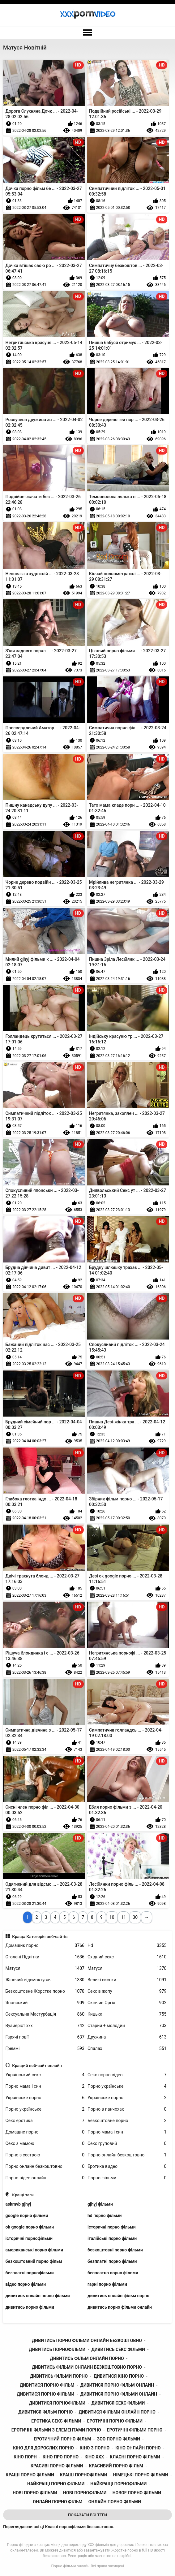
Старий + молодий (127, 2025)
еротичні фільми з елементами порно (56, 2429)
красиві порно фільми (57, 2465)
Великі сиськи (127, 1980)
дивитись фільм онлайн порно (87, 2358)
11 (123, 1917)
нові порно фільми (35, 2492)
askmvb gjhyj (18, 2204)
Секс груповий (127, 2143)
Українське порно (45, 2097)
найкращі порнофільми (118, 2483)
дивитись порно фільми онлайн (120, 2307)
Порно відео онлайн (45, 2178)
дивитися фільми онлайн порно (117, 2412)
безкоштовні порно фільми (115, 2249)
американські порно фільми (34, 2249)
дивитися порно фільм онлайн (117, 2385)
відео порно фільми (26, 2284)
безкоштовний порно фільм (34, 2261)
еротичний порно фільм (62, 2438)
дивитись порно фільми (30, 2307)
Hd (127, 1945)
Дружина (127, 2037)
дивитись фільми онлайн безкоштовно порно (87, 2367)
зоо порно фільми (118, 2438)
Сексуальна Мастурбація (45, 2014)
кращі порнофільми (83, 2474)
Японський (45, 2002)
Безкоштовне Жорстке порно (45, 1991)
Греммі (45, 2048)
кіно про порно (61, 2456)
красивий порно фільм (116, 2465)
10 (111, 1917)
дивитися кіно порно (119, 2376)
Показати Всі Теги (87, 2515)
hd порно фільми (105, 2215)
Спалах (127, 2048)
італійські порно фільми (112, 2238)
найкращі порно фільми (55, 2483)
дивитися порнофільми (57, 2403)
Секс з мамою (45, 2143)
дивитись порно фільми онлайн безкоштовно (87, 2340)
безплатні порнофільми (30, 2272)
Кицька (127, 2014)
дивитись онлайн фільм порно (118, 2295)
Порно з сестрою (45, 2155)
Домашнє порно (45, 1945)
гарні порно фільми (107, 2284)
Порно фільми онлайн (70, 2566)
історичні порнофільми (29, 2238)
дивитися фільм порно (45, 2412)
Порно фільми (127, 2178)
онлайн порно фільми (114, 2501)
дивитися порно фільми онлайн (118, 2394)
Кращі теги (23, 2194)
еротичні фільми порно (134, 2429)
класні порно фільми (135, 2456)
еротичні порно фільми (115, 2421)
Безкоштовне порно (127, 2120)
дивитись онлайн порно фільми (38, 2295)
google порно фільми (27, 2215)
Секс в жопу (127, 1991)
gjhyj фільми (100, 2204)
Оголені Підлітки (45, 1957)
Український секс (45, 2075)
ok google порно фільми (30, 2226)
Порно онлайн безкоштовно (127, 2155)
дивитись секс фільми (118, 2349)
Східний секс (127, 1957)
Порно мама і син (45, 2086)
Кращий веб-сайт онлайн (37, 2065)
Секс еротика (45, 2120)
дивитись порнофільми (57, 2349)
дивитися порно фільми (45, 2394)
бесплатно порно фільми (113, 2272)
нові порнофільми (84, 2492)
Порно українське (127, 2086)
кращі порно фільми (30, 2474)
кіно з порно (94, 2447)
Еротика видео (127, 2166)
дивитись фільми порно (59, 2376)
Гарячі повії (45, 2037)
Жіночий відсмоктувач (45, 1980)
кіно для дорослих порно (43, 2447)
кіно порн (25, 2456)
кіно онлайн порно (138, 2447)
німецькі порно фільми (140, 2474)
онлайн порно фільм (57, 2501)
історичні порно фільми (112, 2226)
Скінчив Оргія (127, 2002)
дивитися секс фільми (118, 2403)
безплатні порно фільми (112, 2261)
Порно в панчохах (127, 2109)
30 (135, 1917)
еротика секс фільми (56, 2421)
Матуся (45, 1968)
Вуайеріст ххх (45, 2025)
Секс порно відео (127, 2075)
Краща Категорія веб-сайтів (39, 1936)
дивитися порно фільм (47, 2385)
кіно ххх (94, 2456)
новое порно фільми (137, 2492)
